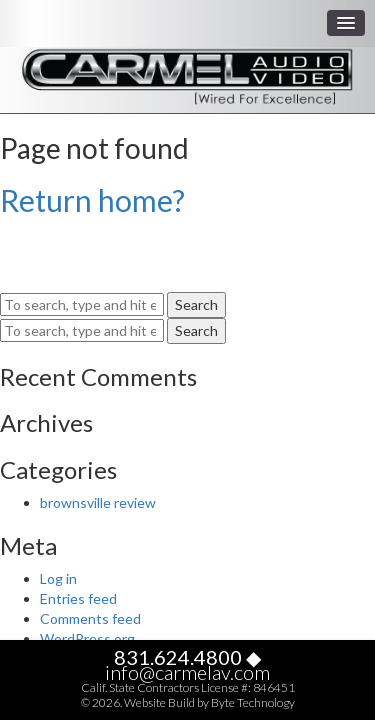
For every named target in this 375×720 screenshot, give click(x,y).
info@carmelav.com (187, 672)
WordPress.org (87, 638)
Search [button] (196, 304)
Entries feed (78, 598)
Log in (58, 578)
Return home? (92, 200)
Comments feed (90, 618)
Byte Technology (253, 702)
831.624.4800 (178, 657)
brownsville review (98, 502)
